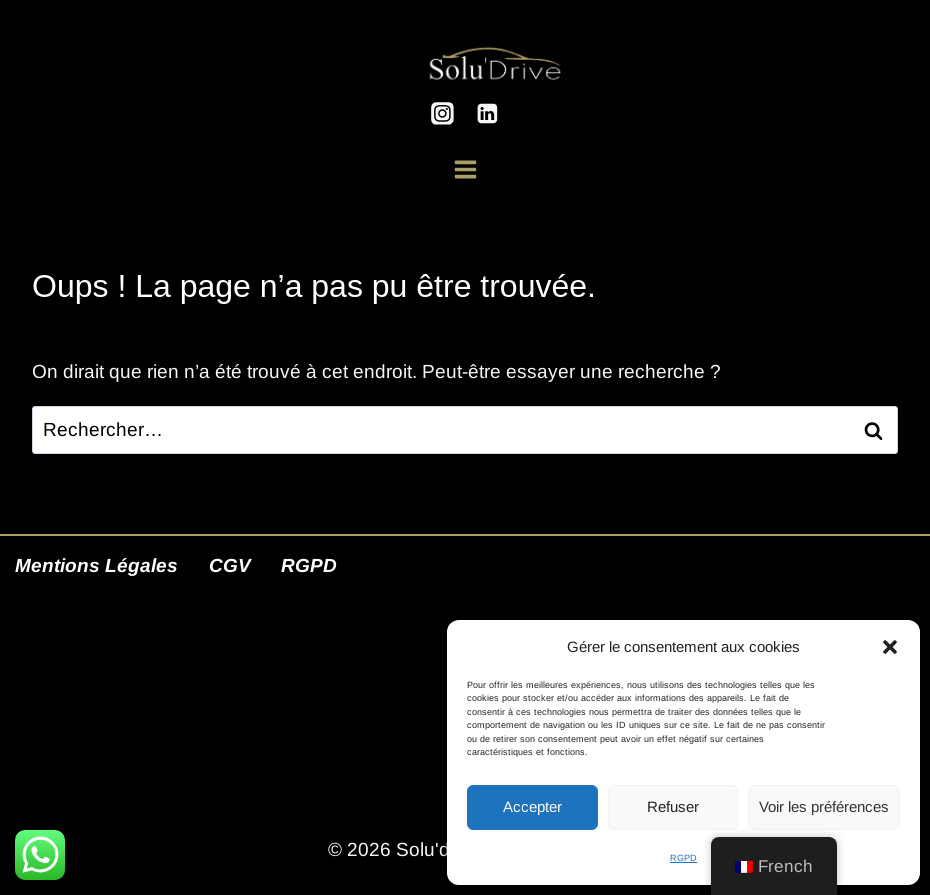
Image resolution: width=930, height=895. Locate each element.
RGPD (683, 858)
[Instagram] (442, 114)
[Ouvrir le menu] (465, 159)
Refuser (673, 806)
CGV (230, 565)
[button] (890, 647)
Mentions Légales (96, 565)
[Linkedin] (488, 114)
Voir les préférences (824, 806)
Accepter (532, 806)
